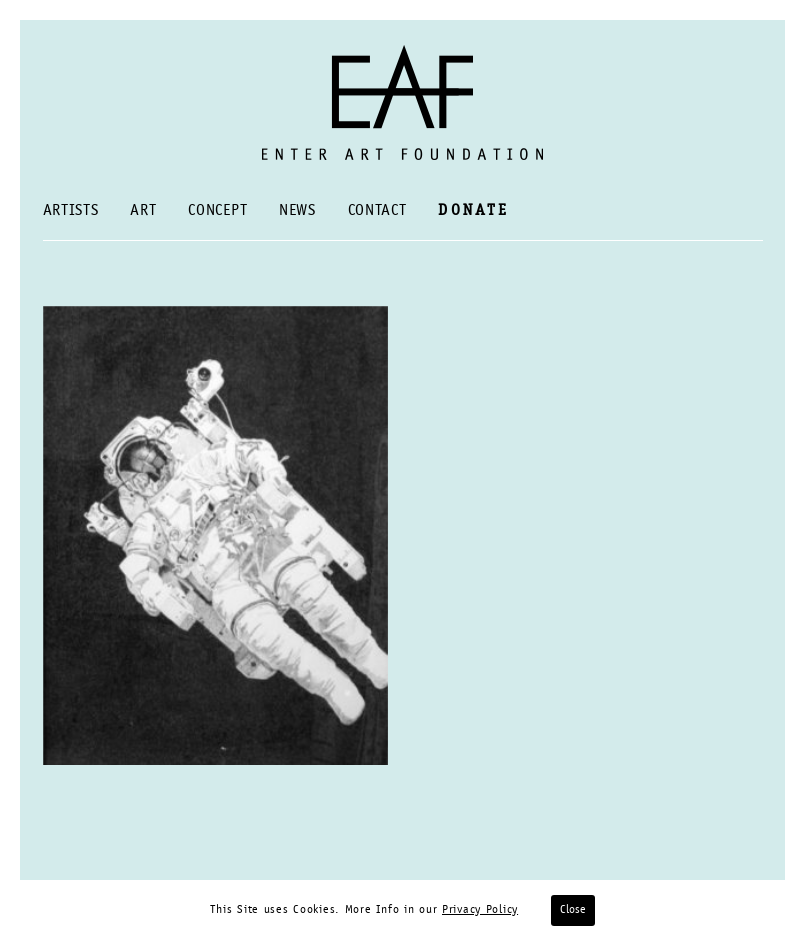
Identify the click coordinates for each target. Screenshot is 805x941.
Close (573, 910)
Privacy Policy (480, 910)
